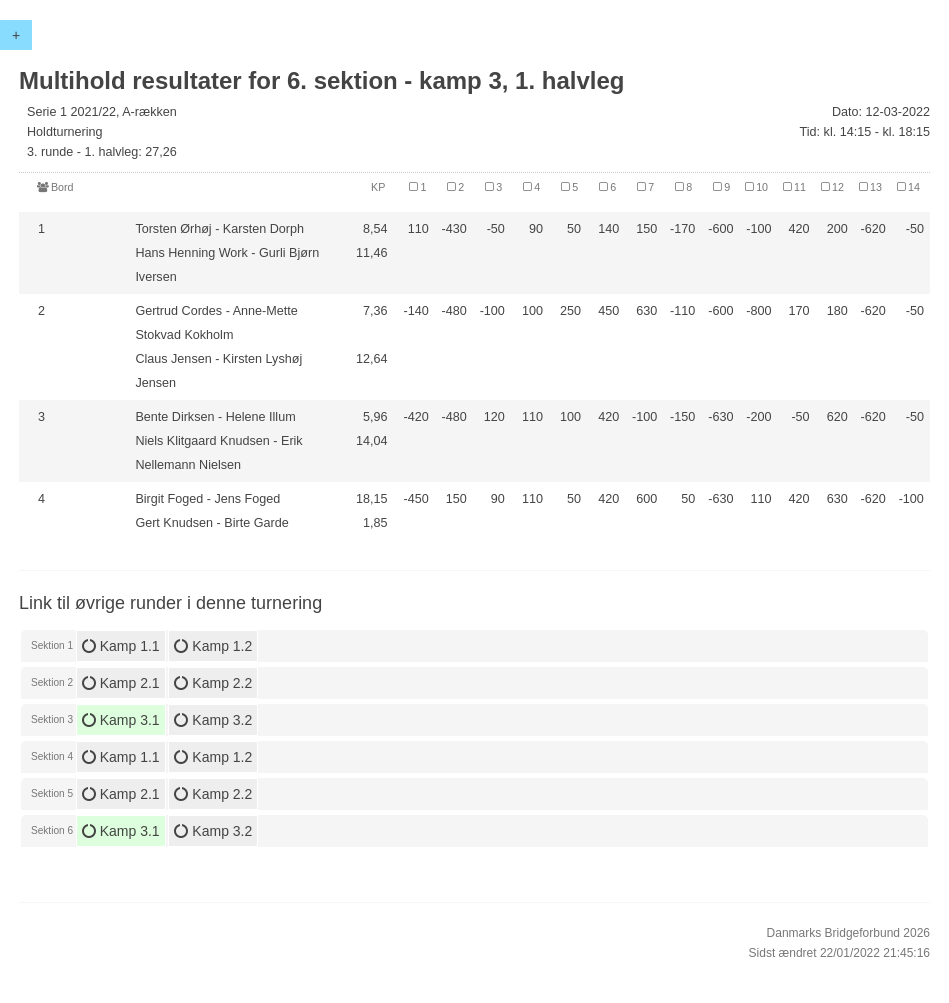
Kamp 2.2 (213, 683)
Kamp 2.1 (121, 683)
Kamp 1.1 (121, 646)
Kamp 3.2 (213, 720)
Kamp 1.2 (213, 646)
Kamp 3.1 (121, 720)
